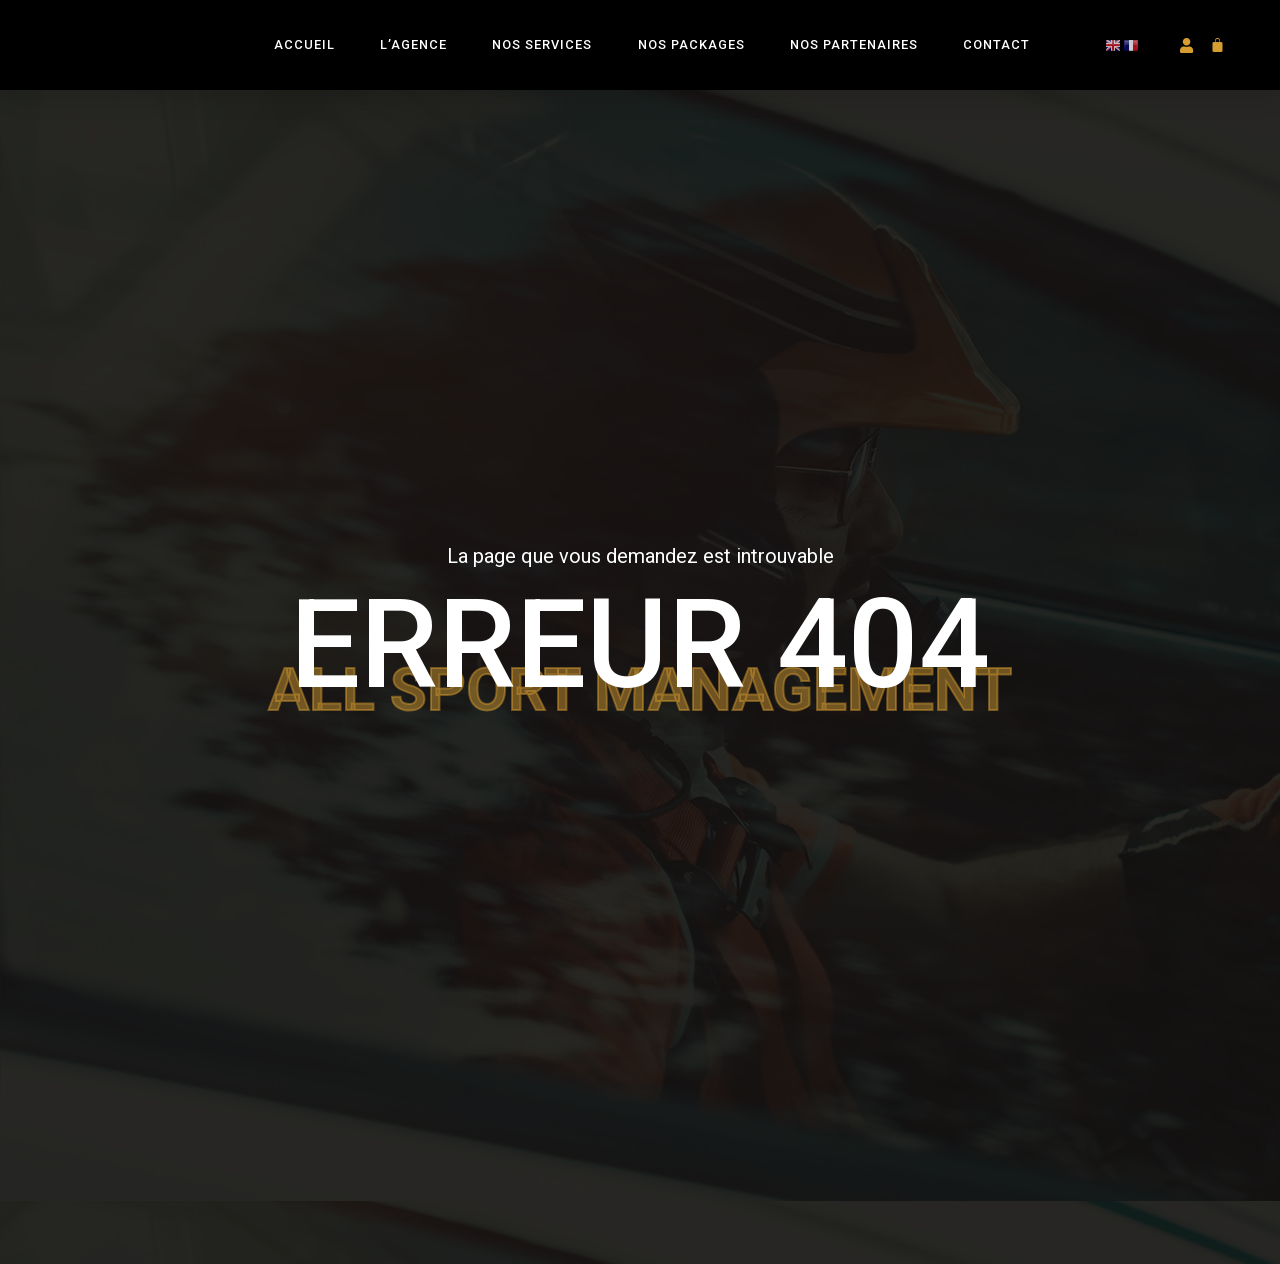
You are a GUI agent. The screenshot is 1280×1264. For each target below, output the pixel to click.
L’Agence (413, 58)
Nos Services (542, 58)
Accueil (304, 58)
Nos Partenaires (854, 58)
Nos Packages (691, 58)
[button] (1185, 59)
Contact (996, 58)
